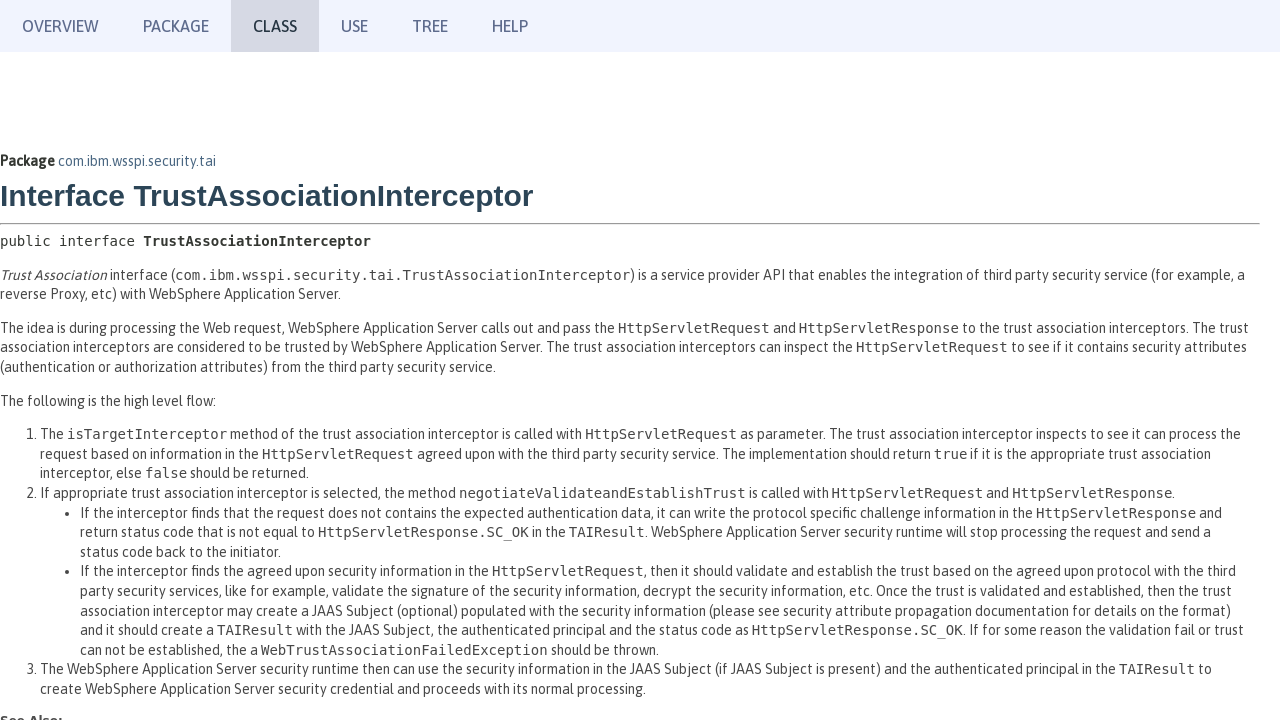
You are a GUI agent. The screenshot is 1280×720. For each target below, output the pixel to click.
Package (176, 26)
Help (510, 26)
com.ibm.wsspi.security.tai (137, 161)
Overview (60, 26)
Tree (430, 26)
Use (354, 26)
